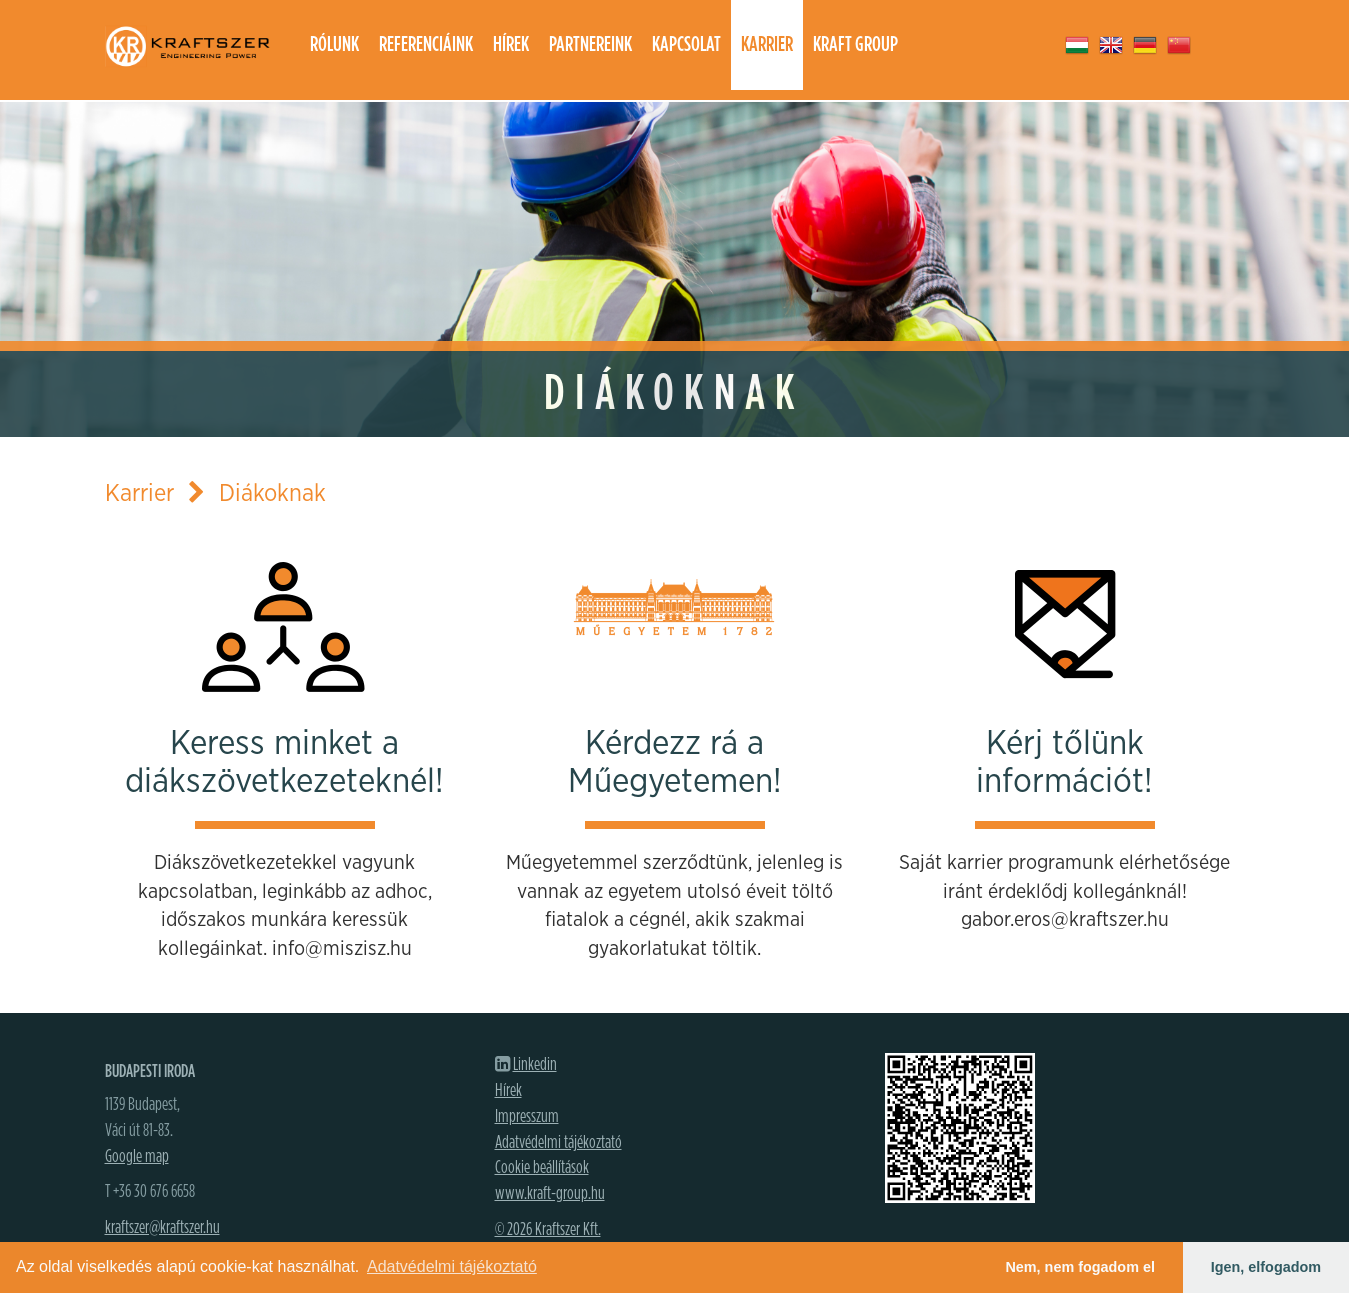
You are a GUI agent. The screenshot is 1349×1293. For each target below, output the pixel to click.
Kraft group (855, 44)
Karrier (767, 44)
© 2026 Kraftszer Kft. (548, 1230)
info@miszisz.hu (342, 949)
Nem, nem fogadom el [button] (1080, 1267)
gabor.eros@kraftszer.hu (1065, 920)
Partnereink (590, 44)
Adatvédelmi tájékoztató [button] (452, 1266)
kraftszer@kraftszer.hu (162, 1228)
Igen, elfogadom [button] (1266, 1267)
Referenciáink (426, 44)
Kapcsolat (686, 44)
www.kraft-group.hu (550, 1194)
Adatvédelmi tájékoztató (558, 1143)
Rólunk (334, 44)
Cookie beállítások (542, 1168)
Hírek (511, 44)
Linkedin (535, 1065)
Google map (137, 1157)
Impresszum (527, 1117)
